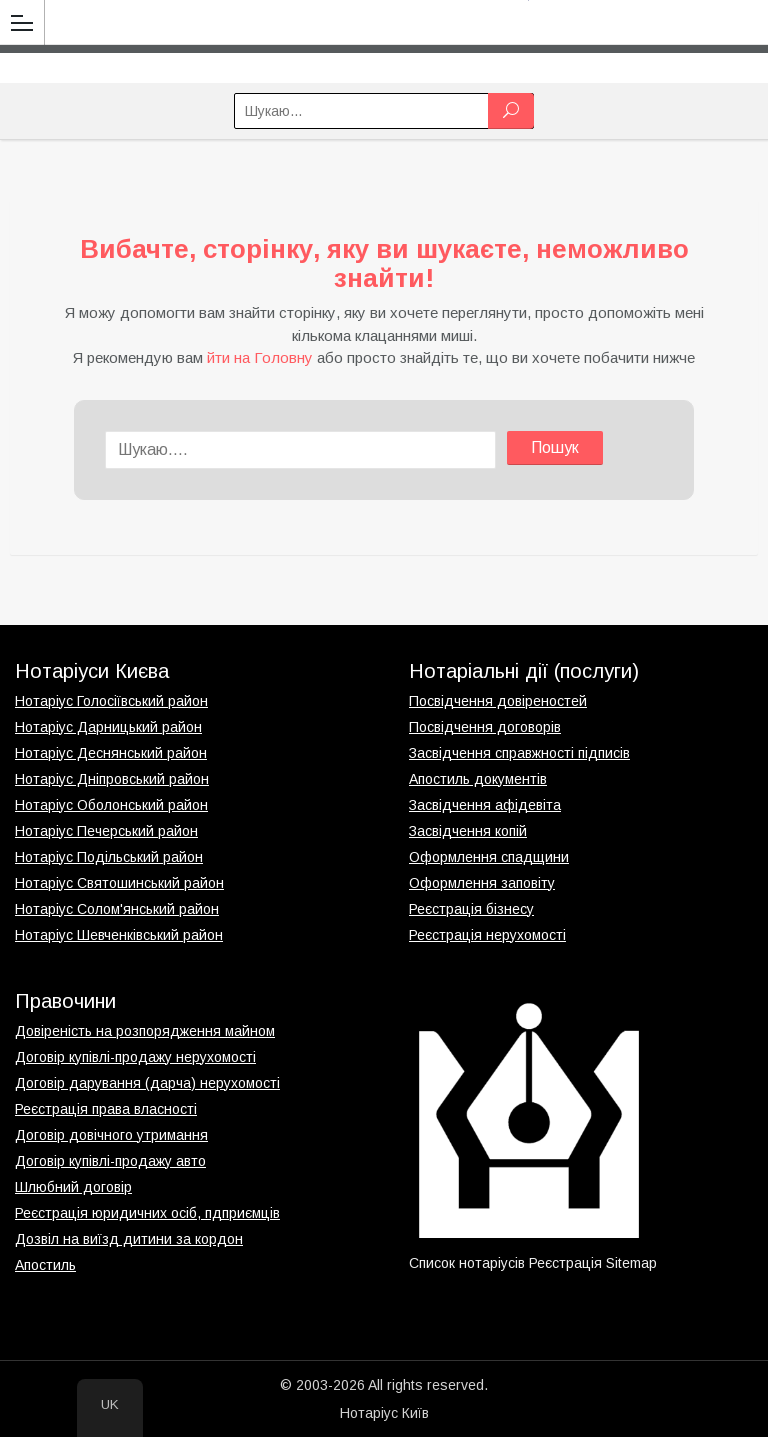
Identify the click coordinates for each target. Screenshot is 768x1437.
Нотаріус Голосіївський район (111, 701)
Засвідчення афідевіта (485, 805)
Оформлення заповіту (482, 883)
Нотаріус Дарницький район (108, 727)
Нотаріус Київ (384, 1413)
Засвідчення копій (468, 831)
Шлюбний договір (73, 1187)
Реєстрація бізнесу (471, 909)
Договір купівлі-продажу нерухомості (135, 1057)
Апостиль (45, 1265)
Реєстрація (565, 1263)
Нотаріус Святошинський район (119, 883)
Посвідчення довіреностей (498, 701)
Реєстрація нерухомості (487, 935)
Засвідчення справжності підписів (519, 753)
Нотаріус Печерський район (106, 831)
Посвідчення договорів (485, 727)
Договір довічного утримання (111, 1135)
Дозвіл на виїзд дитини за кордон (129, 1239)
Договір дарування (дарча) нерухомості (147, 1083)
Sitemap (631, 1263)
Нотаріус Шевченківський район (119, 935)
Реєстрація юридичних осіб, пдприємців (147, 1213)
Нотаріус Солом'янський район (117, 909)
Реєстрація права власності (106, 1109)
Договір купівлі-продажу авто (110, 1161)
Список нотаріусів (467, 1263)
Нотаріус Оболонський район (111, 805)
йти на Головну (260, 357)
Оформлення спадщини (489, 857)
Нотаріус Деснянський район (111, 753)
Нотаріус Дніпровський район (112, 779)
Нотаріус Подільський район (109, 857)
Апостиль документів (478, 779)
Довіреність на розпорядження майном (145, 1031)
